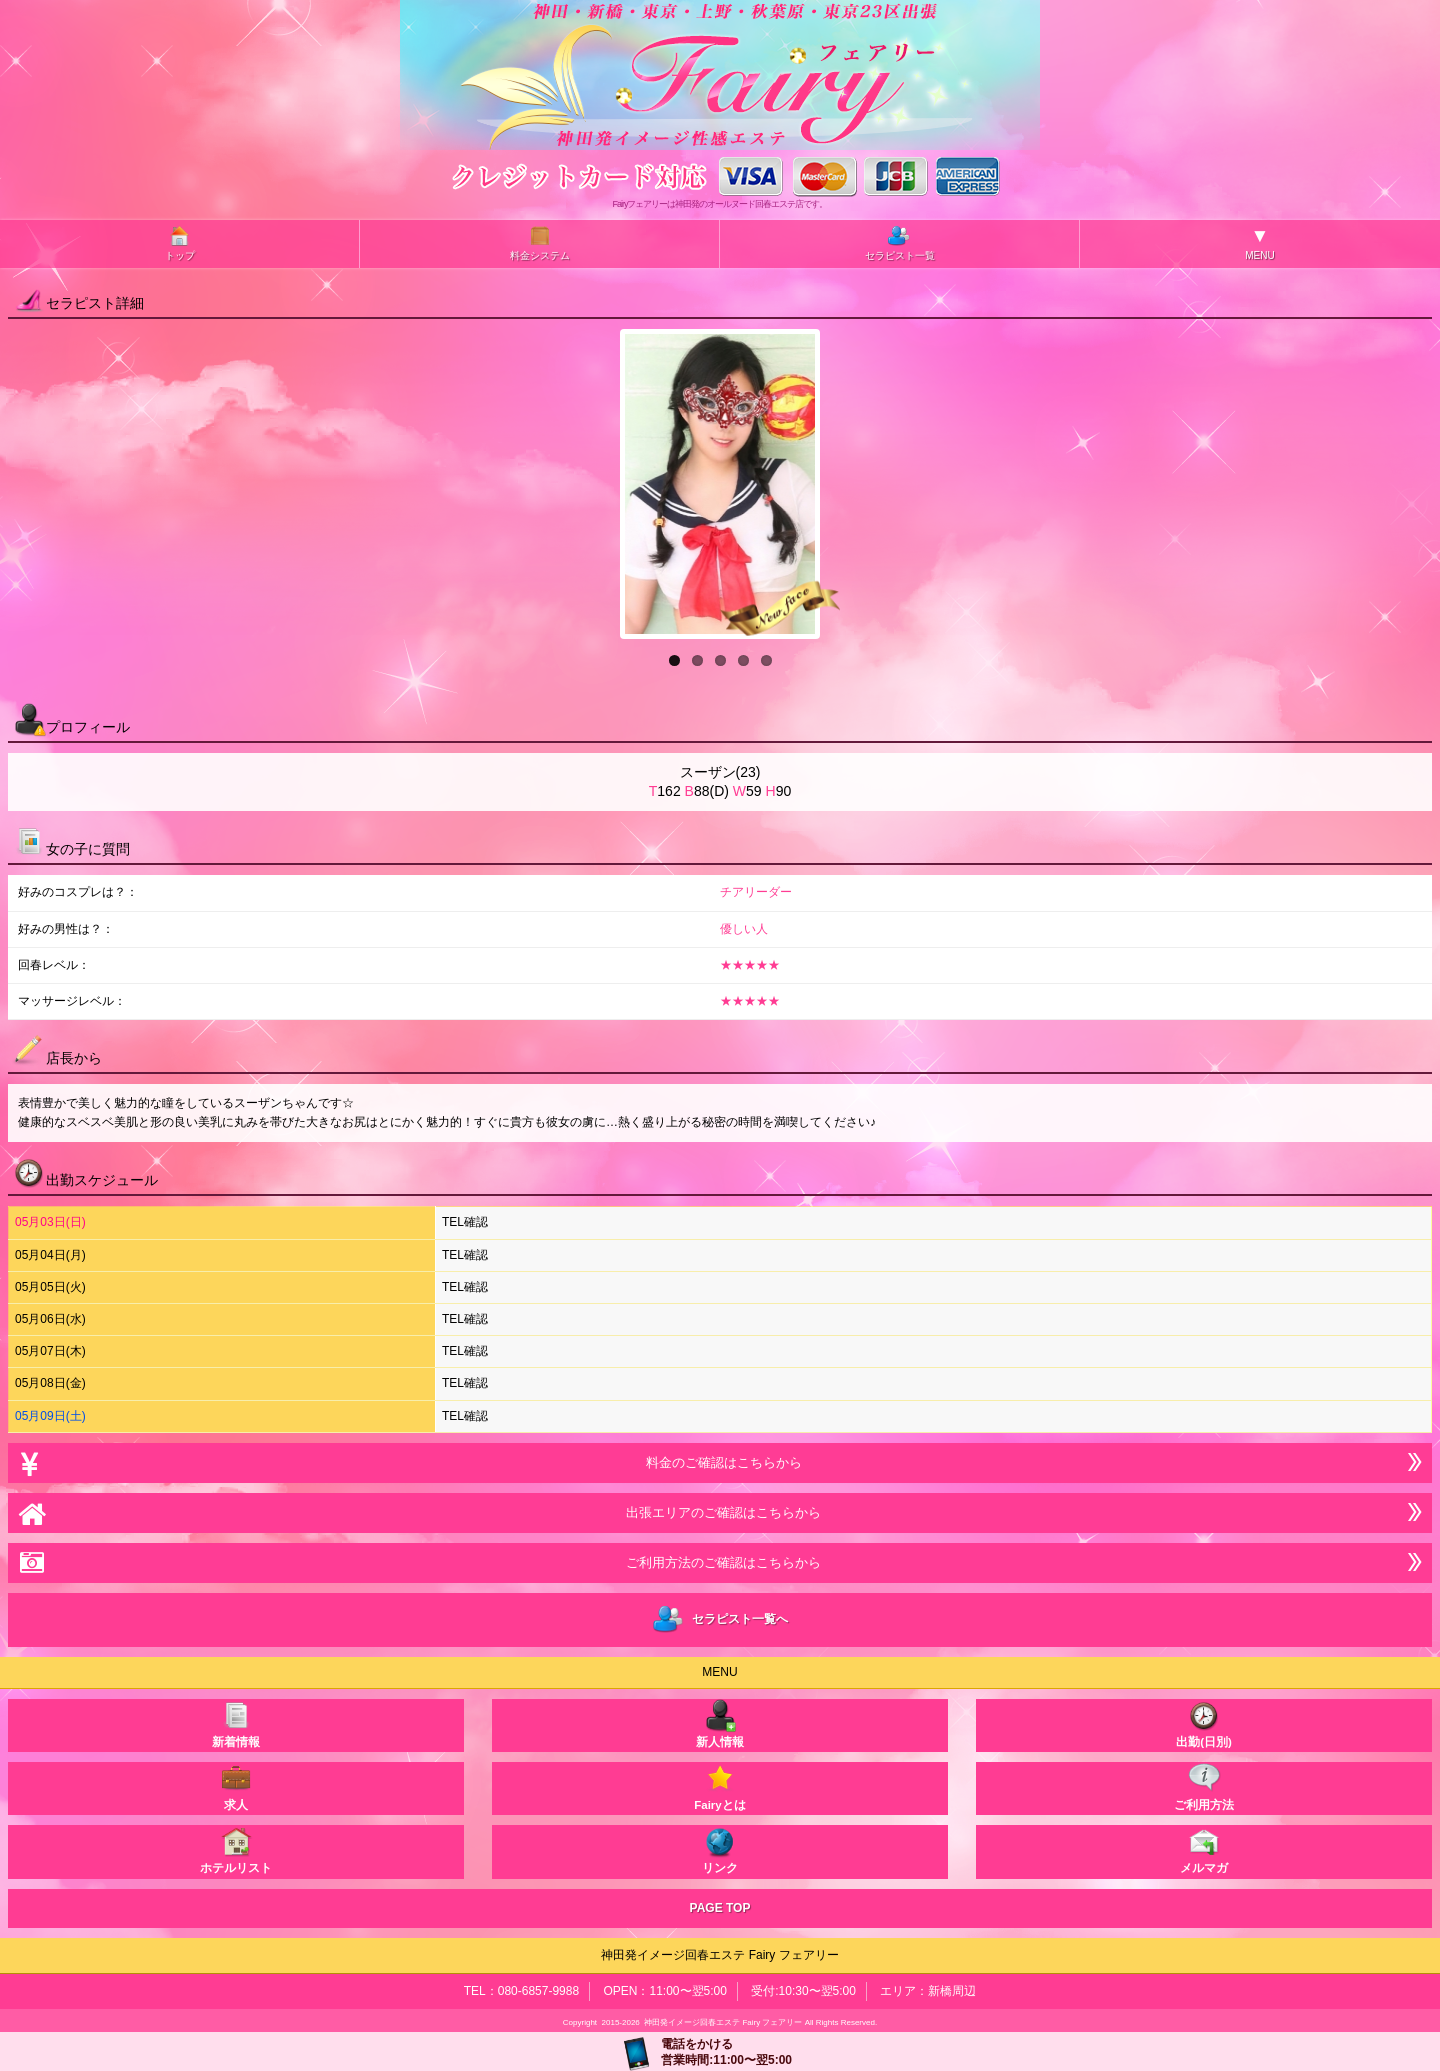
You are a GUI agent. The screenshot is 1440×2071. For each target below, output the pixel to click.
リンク (720, 1849)
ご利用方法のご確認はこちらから (720, 1562)
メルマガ (1204, 1849)
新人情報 (720, 1723)
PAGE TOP (720, 1908)
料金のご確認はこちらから (719, 1462)
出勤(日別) (1204, 1723)
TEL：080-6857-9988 (521, 1991)
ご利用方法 (1204, 1786)
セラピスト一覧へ (720, 1620)
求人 (236, 1786)
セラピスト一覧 (900, 242)
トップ (180, 242)
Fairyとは (720, 1786)
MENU (1259, 243)
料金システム (540, 242)
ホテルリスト (236, 1849)
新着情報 (236, 1723)
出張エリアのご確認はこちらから (720, 1512)
